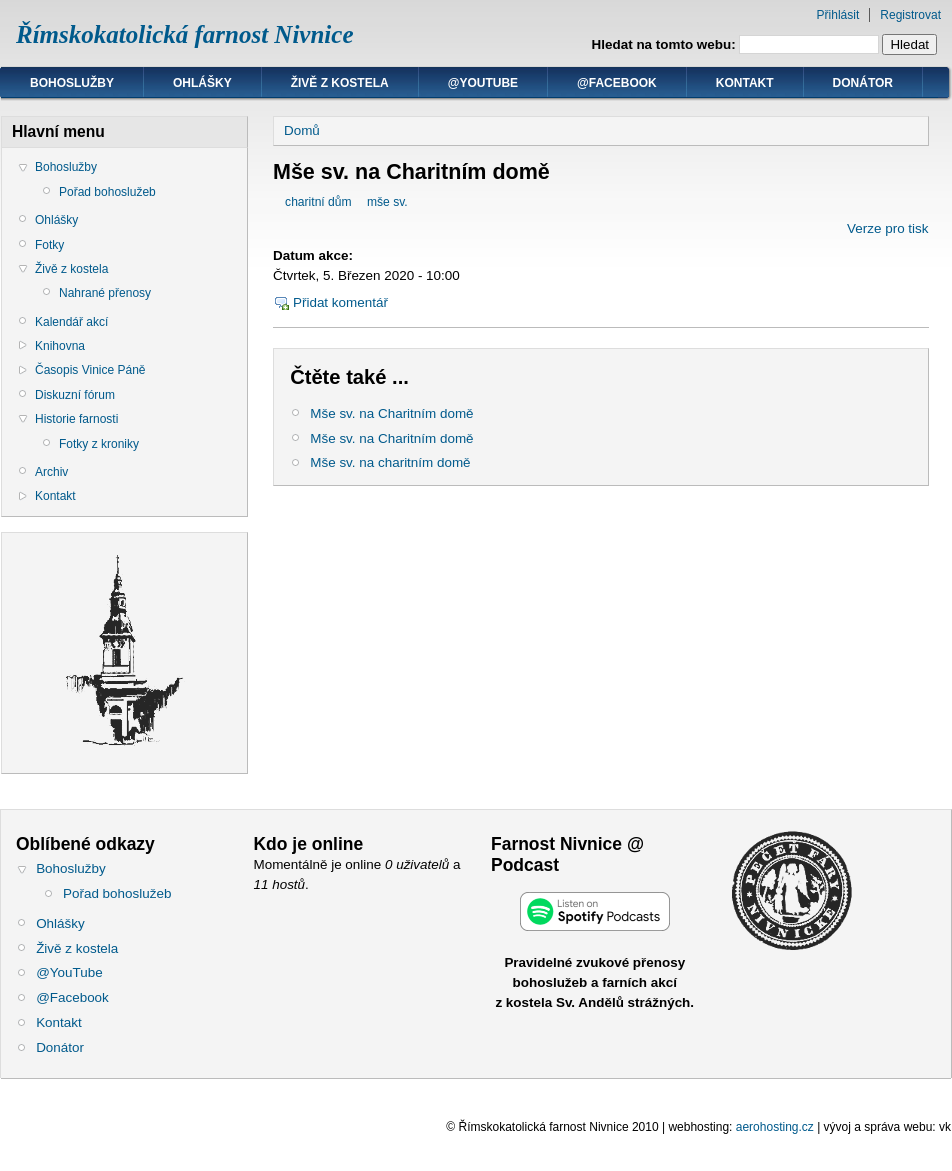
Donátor (863, 83)
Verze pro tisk (887, 228)
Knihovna (60, 346)
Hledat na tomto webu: (666, 44)
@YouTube (483, 83)
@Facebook (617, 83)
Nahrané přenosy (105, 293)
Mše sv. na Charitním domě (391, 413)
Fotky (49, 245)
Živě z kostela (340, 83)
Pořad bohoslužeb (107, 192)
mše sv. (387, 202)
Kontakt (745, 83)
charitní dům (318, 202)
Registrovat (910, 15)
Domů (302, 130)
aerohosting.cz (775, 1127)
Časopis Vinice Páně (90, 370)
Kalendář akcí (71, 322)
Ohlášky (202, 83)
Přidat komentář (340, 302)
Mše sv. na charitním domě (390, 462)
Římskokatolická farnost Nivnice (185, 34)
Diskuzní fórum (75, 395)
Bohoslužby (72, 83)
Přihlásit (838, 15)
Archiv (51, 472)
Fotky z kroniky (99, 444)
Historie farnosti (76, 419)
